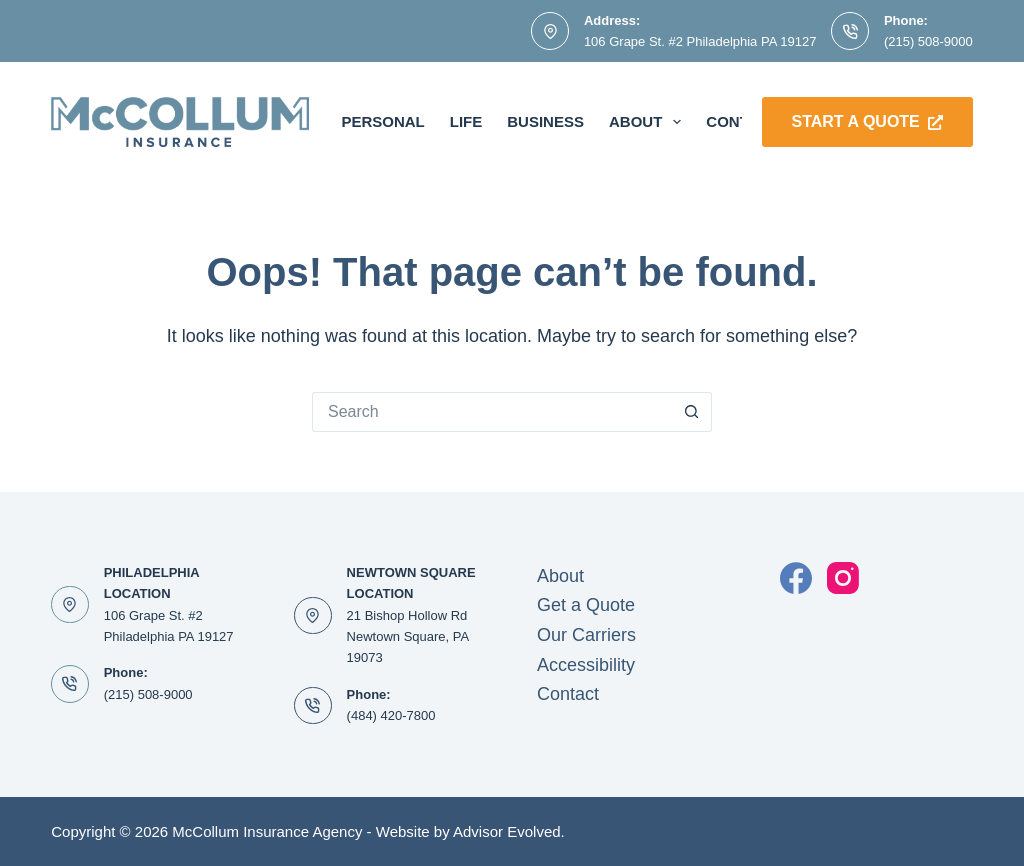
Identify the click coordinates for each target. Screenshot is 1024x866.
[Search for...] (492, 412)
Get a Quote (586, 605)
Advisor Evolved (507, 831)
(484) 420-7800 (391, 715)
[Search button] (692, 412)
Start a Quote (867, 121)
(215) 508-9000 (928, 41)
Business (545, 121)
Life (466, 121)
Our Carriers (586, 635)
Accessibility (586, 665)
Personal (382, 121)
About (649, 122)
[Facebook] (796, 578)
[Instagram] (843, 578)
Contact (568, 694)
